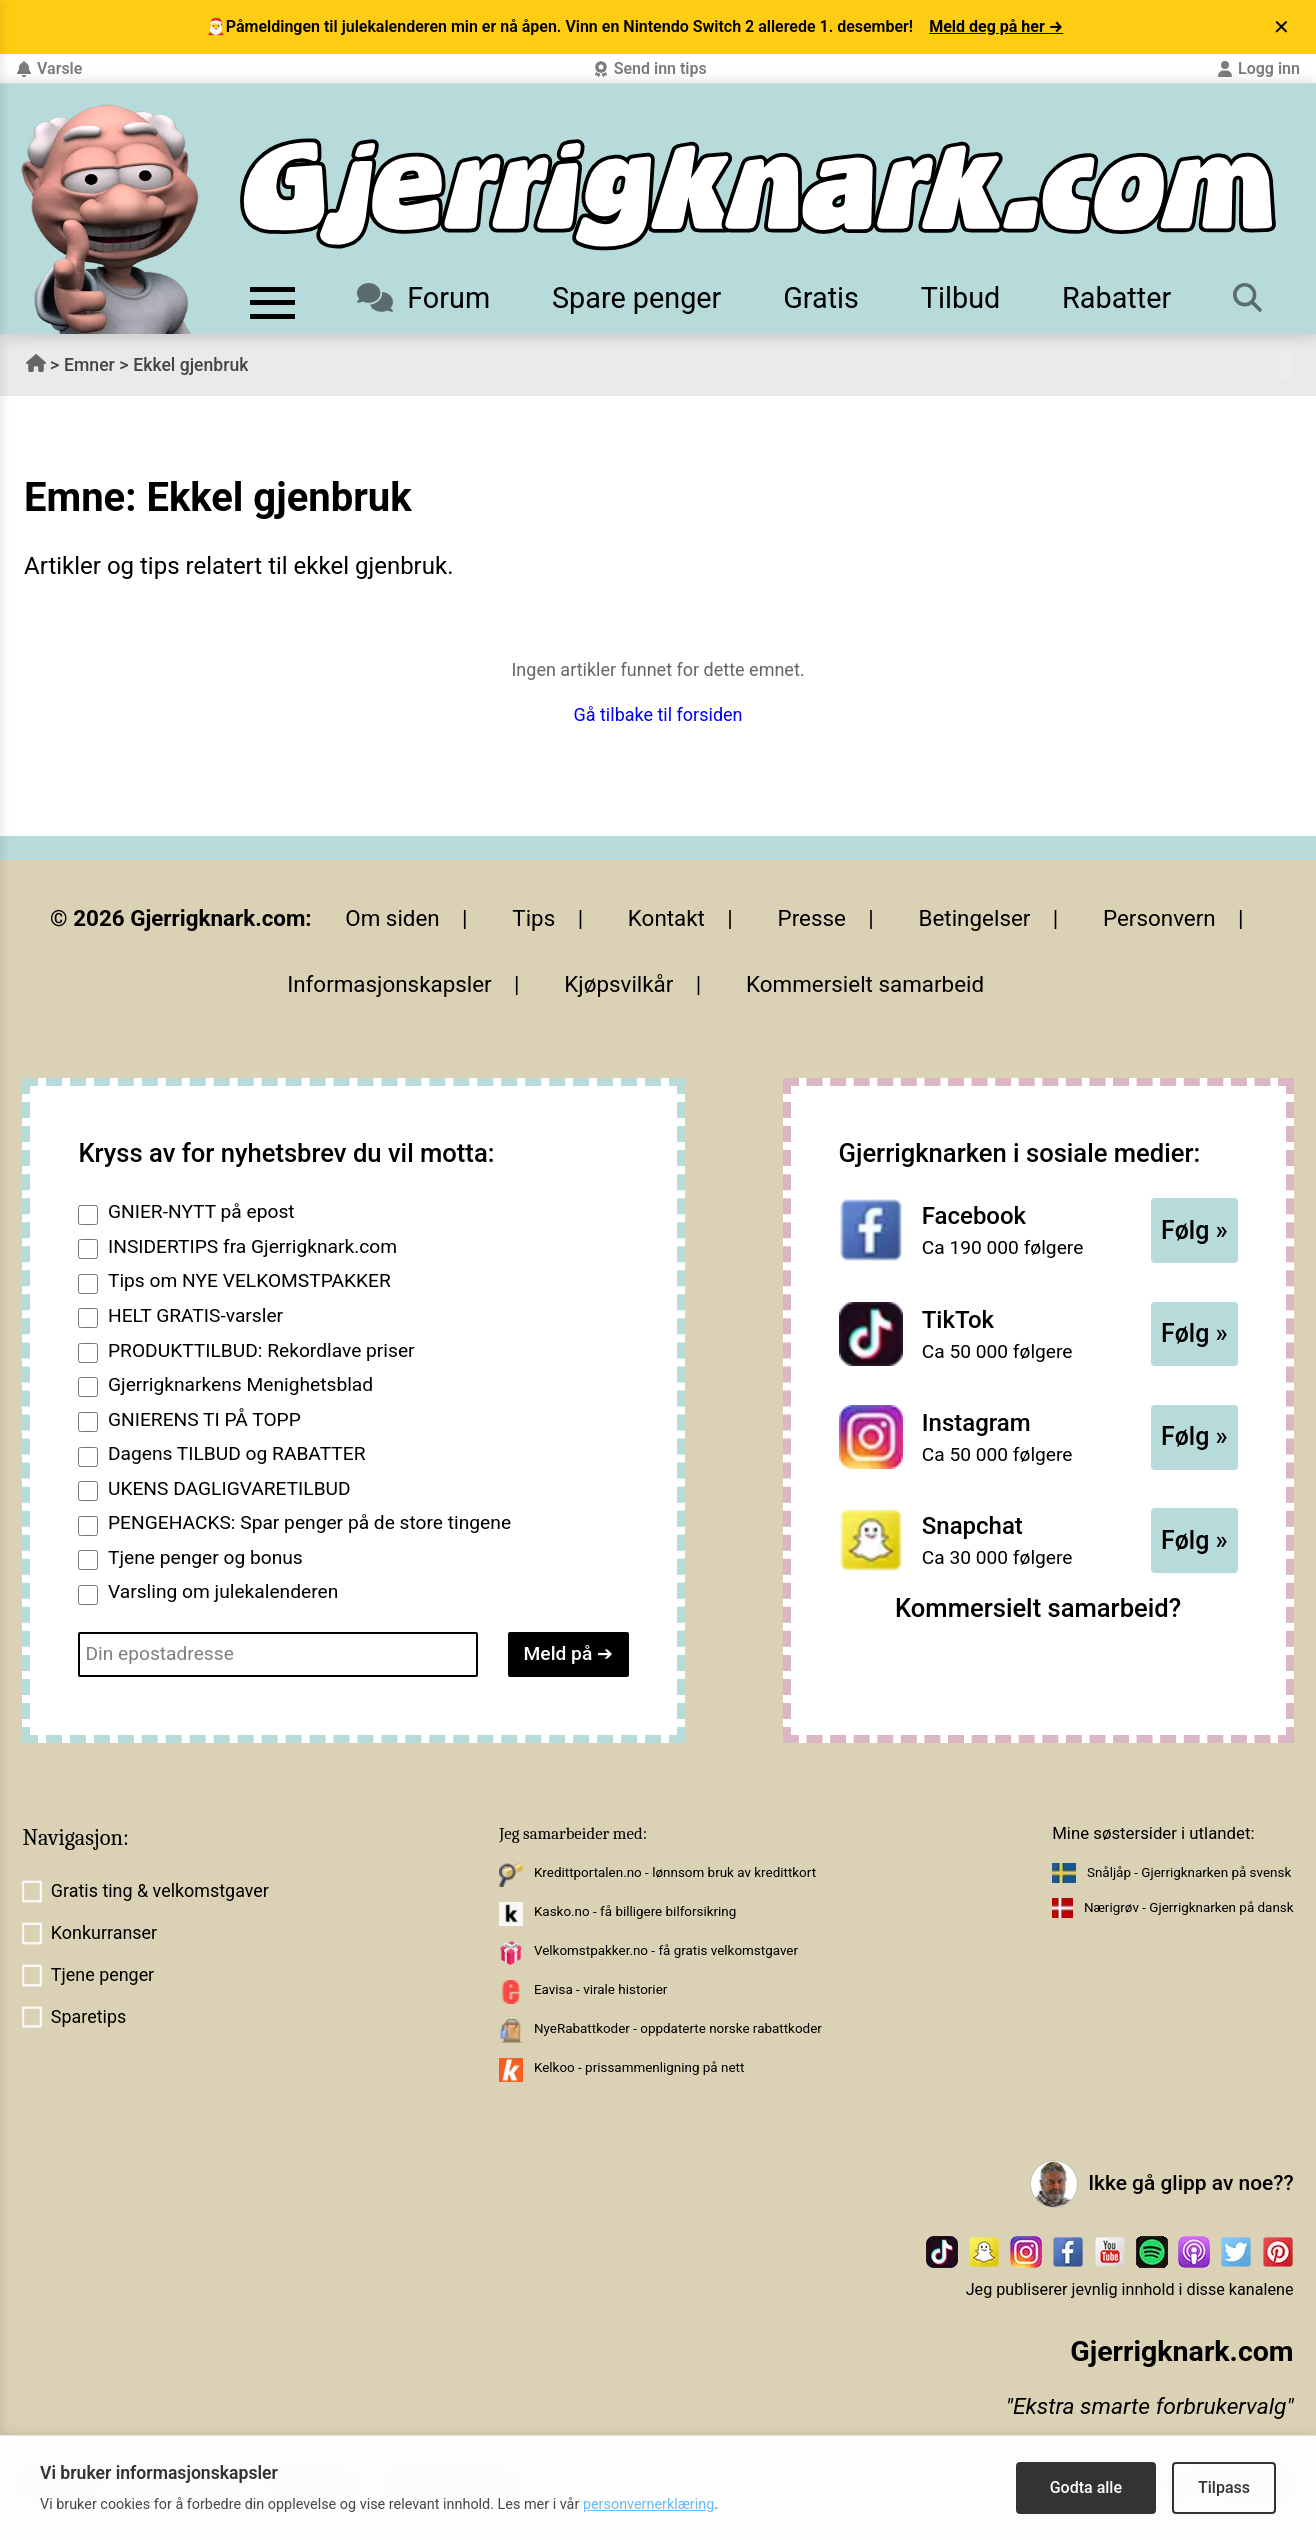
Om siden (392, 918)
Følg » (1194, 1230)
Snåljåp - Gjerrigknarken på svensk (1189, 1872)
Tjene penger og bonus (205, 1557)
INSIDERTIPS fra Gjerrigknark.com (252, 1246)
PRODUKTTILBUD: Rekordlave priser (261, 1350)
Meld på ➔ (568, 1653)
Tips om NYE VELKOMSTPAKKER (249, 1280)
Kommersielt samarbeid (865, 984)
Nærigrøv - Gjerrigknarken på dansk (1189, 1907)
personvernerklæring (648, 2504)
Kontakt (666, 918)
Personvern (1159, 918)
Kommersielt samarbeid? (1038, 1608)
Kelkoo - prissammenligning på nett (639, 2067)
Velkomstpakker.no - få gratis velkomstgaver (666, 1950)
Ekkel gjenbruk (190, 365)
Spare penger (636, 298)
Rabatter (1116, 298)
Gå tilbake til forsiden (657, 714)
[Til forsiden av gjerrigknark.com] (110, 219)
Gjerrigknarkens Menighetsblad (240, 1384)
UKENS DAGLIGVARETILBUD (229, 1488)
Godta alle (1086, 2487)
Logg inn (1258, 68)
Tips (533, 918)
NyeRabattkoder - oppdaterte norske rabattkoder (678, 2028)
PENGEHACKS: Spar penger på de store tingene (309, 1522)
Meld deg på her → (996, 26)
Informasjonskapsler (389, 984)
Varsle (49, 68)
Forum (423, 298)
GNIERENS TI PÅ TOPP (204, 1419)
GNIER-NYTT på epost (201, 1211)
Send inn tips (650, 68)
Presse (812, 918)
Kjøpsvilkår (618, 984)
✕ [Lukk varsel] (1281, 27)
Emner (89, 365)
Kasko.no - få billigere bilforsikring (635, 1911)
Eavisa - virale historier (600, 1989)
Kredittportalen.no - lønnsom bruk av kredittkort (675, 1872)
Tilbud (960, 298)
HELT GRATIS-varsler (195, 1315)
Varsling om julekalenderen (223, 1591)
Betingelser (975, 918)
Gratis (821, 298)
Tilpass (1224, 2487)
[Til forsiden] (758, 194)
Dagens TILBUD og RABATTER (236, 1453)
